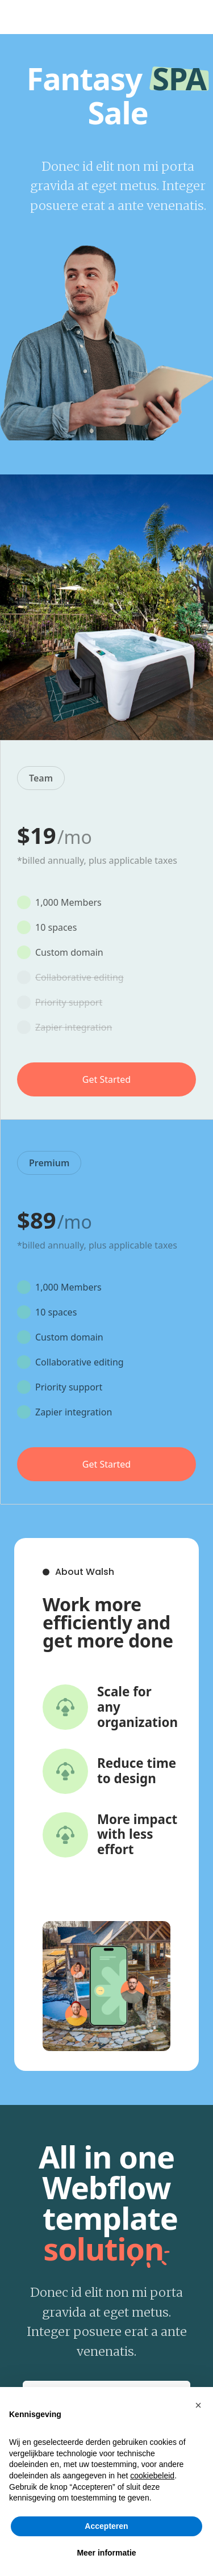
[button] (198, 2405)
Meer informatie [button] (106, 2552)
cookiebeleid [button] (152, 2475)
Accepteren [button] (106, 2526)
